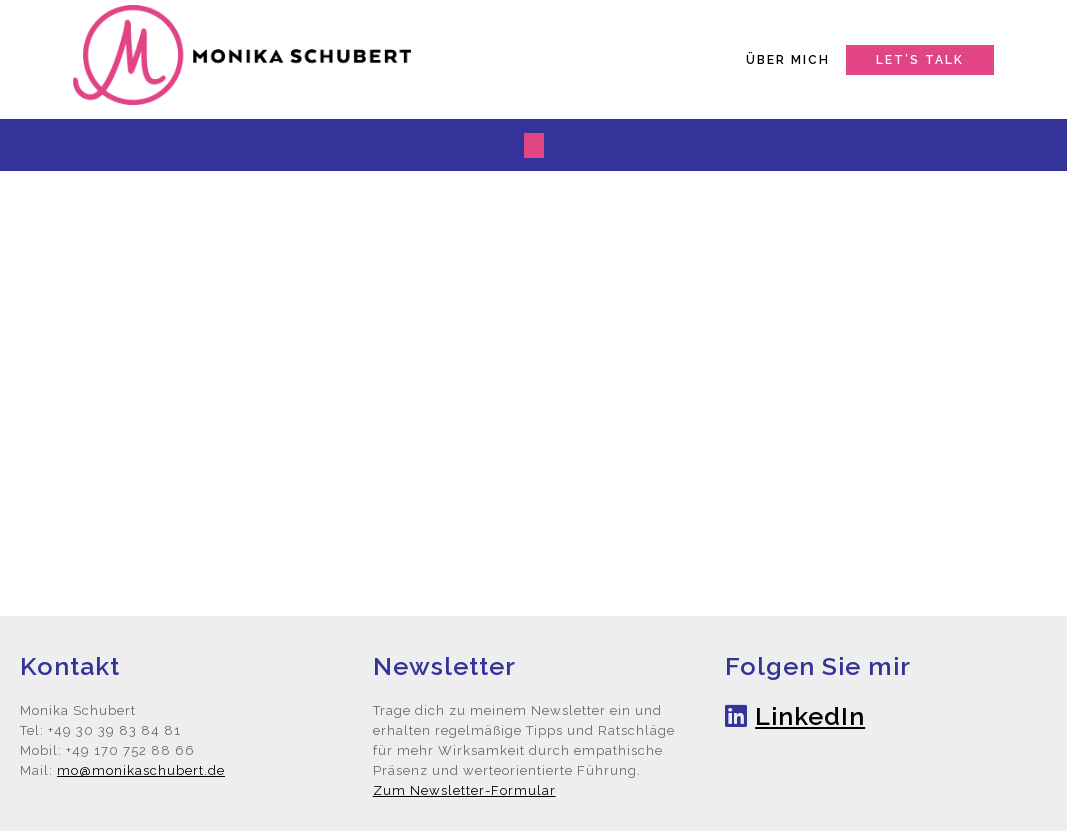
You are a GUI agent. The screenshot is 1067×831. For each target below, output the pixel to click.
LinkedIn (810, 716)
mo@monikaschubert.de (141, 770)
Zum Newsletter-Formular (464, 790)
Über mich (788, 60)
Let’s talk (920, 60)
